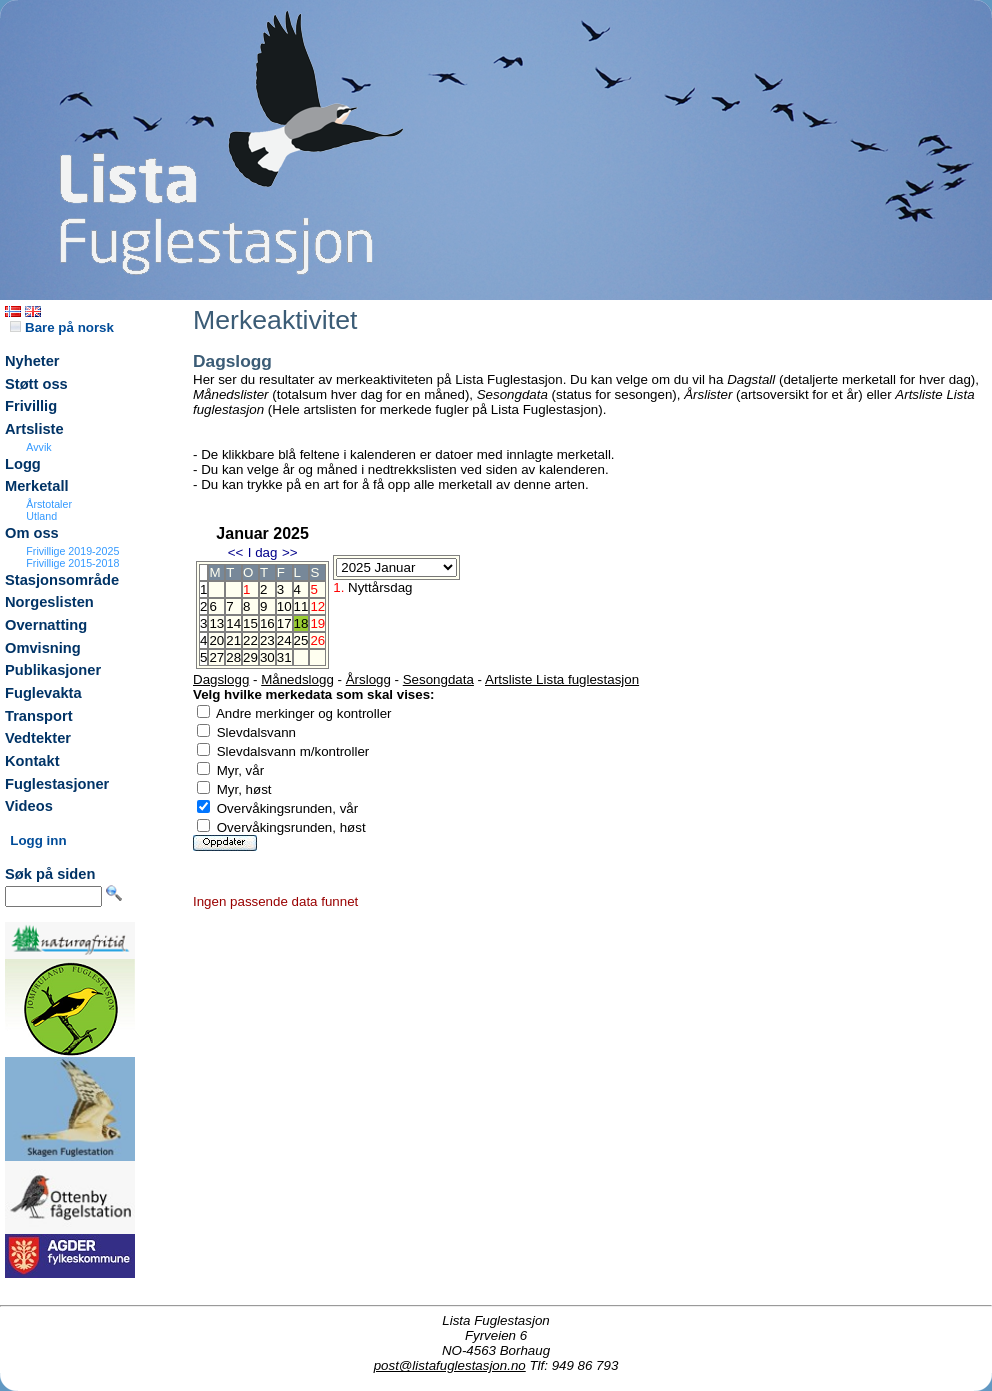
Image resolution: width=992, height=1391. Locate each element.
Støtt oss (36, 384)
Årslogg (368, 679)
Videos (29, 806)
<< (236, 552)
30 (267, 657)
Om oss (32, 533)
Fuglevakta (43, 693)
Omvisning (43, 648)
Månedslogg (297, 679)
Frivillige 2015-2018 (72, 563)
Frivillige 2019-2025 (72, 551)
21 (233, 640)
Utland (41, 516)
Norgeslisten (49, 602)
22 (250, 640)
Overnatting (46, 625)
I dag (263, 552)
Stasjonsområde (62, 580)
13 (216, 623)
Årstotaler (49, 504)
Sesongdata (438, 679)
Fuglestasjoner (57, 784)
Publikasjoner (53, 670)
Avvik (38, 447)
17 (284, 623)
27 (216, 657)
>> (290, 552)
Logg (23, 464)
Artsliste (34, 429)
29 (250, 657)
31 (284, 657)
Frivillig (31, 406)
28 (233, 657)
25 (301, 640)
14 (233, 623)
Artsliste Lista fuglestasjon (562, 679)
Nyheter (32, 361)
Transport (39, 716)
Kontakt (32, 761)
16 (267, 623)
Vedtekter (38, 738)
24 (284, 640)
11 (301, 606)
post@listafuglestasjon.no (450, 1365)
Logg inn (38, 840)
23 (267, 640)
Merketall (37, 486)
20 (216, 640)
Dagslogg (221, 679)
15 (250, 623)
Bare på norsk (62, 327)
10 (284, 606)
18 (301, 623)
